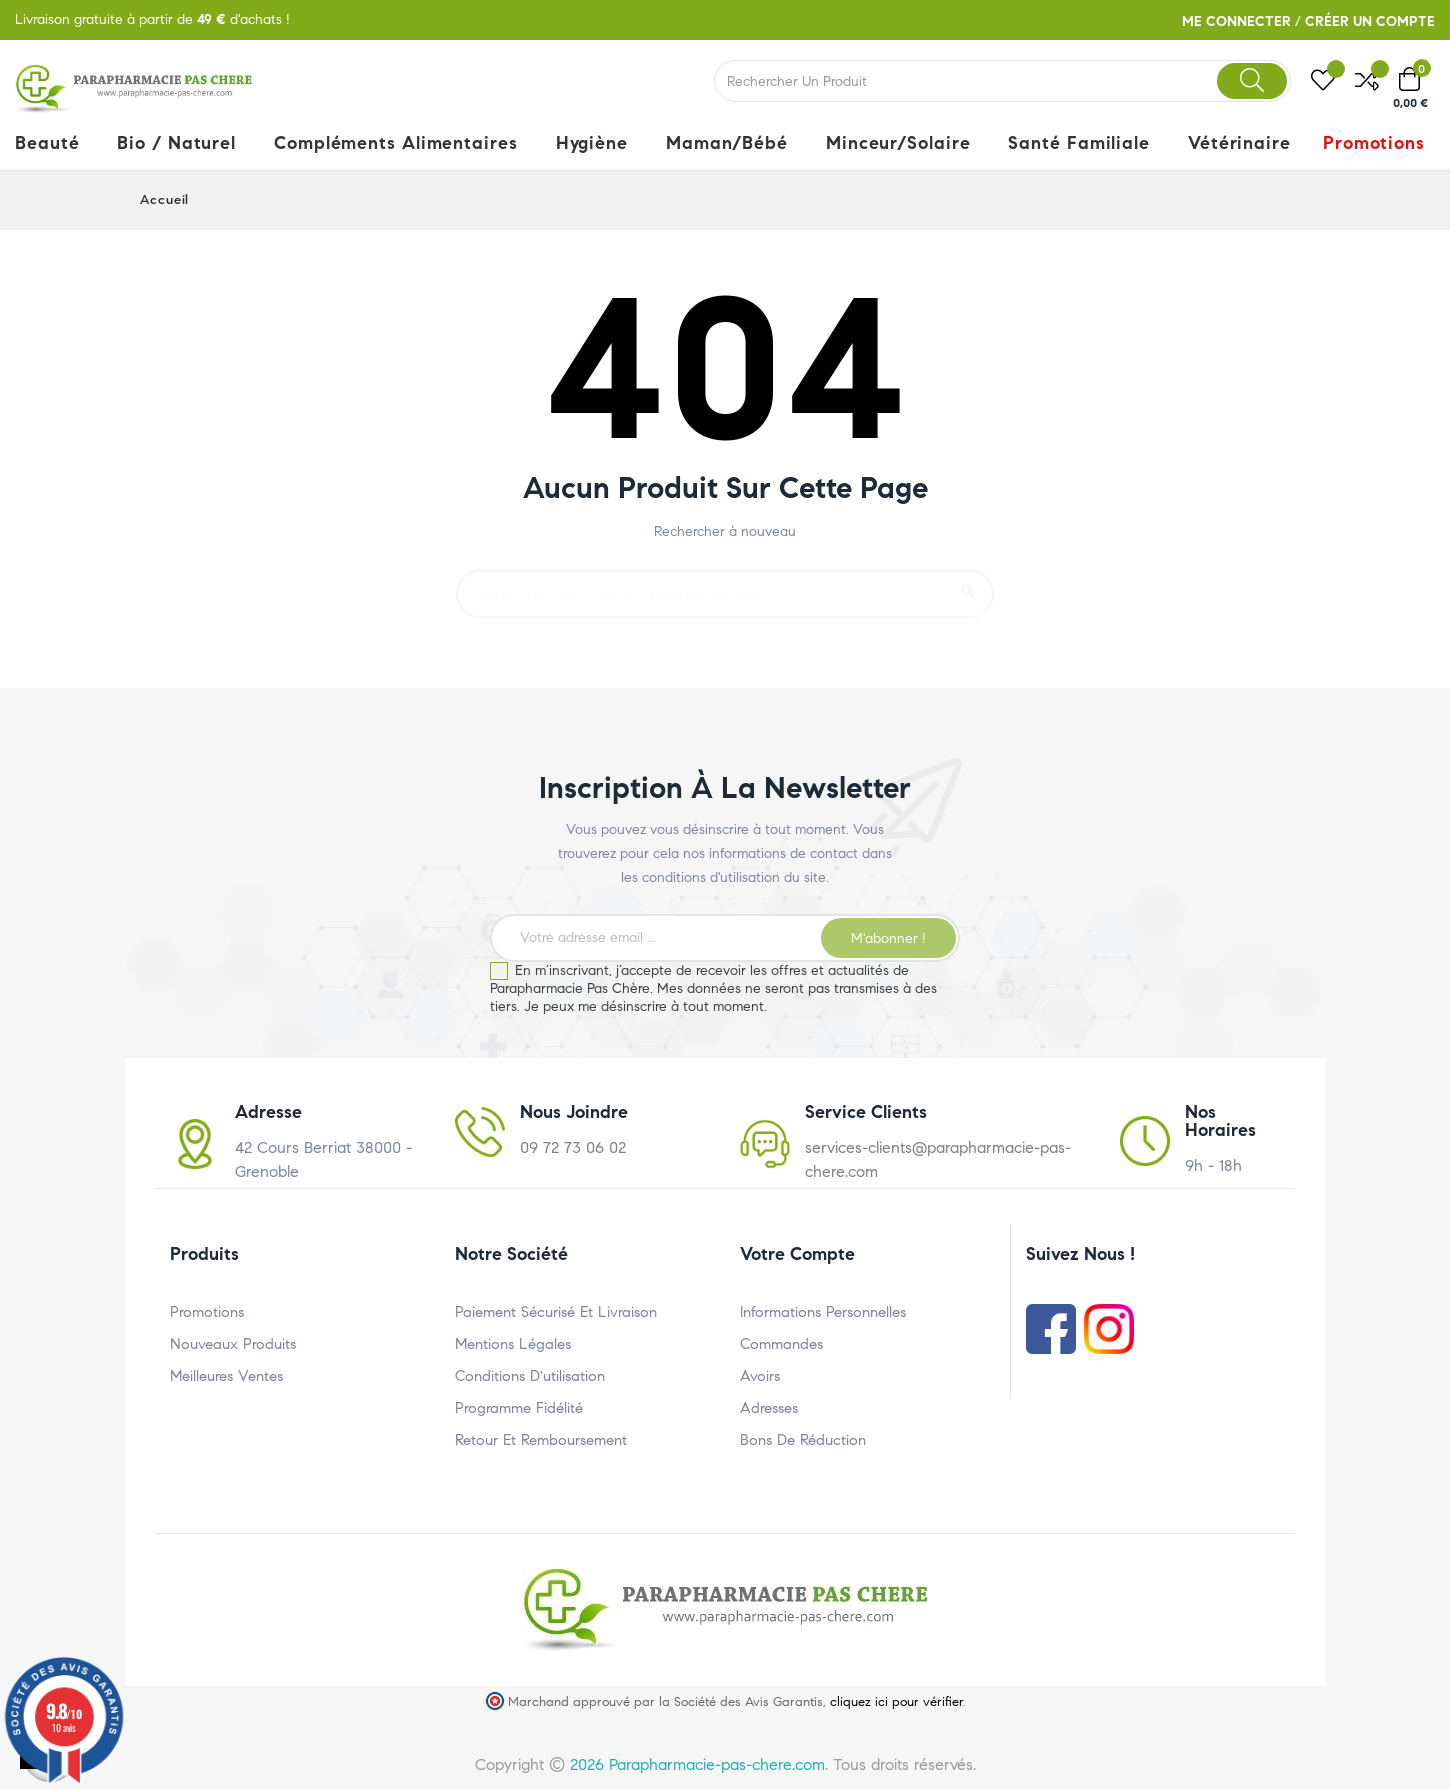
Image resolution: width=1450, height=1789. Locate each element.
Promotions (207, 1312)
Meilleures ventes (226, 1376)
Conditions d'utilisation (530, 1376)
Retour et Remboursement (541, 1440)
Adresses (769, 1408)
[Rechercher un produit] (725, 585)
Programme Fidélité (519, 1408)
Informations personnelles (823, 1312)
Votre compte (797, 1254)
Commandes (781, 1344)
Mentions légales (513, 1344)
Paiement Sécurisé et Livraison (556, 1312)
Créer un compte (1370, 21)
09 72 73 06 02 (573, 1147)
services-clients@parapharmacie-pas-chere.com (938, 1159)
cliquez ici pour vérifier (896, 1701)
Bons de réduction (803, 1440)
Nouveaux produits (233, 1344)
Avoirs (760, 1376)
